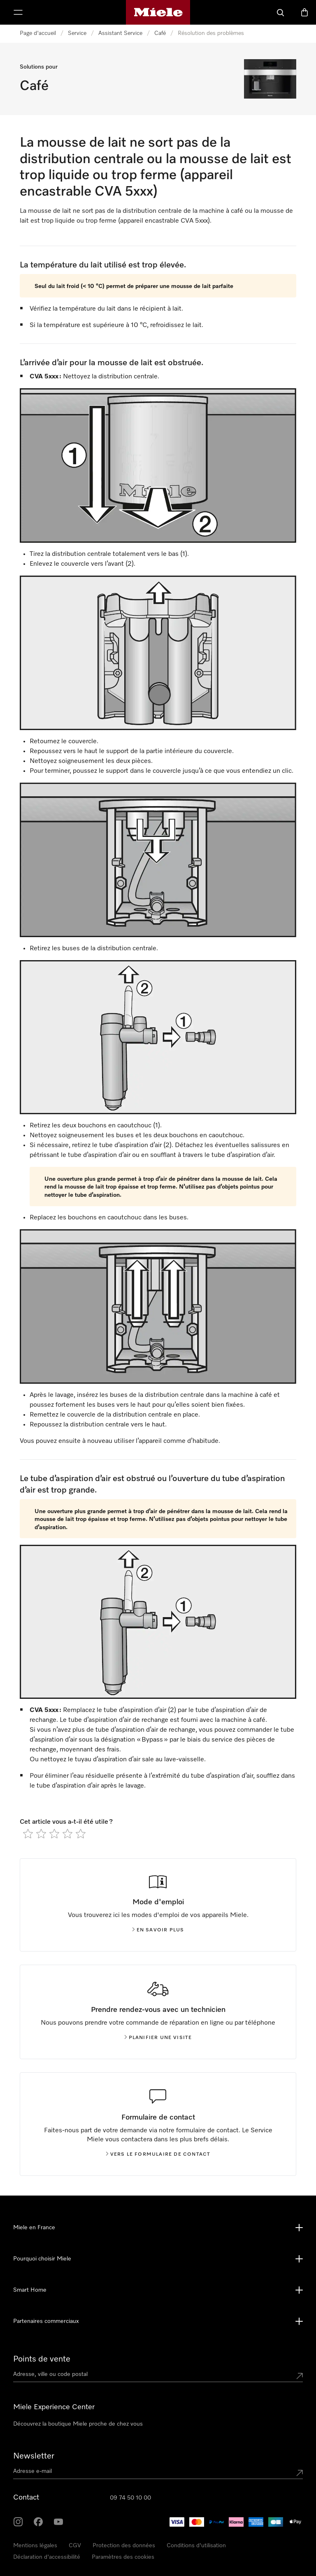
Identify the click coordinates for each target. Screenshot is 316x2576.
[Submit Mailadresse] (299, 2473)
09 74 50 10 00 (130, 2498)
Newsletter (33, 2456)
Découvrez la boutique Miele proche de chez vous (78, 2424)
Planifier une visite (158, 2037)
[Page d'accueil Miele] (158, 12)
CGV (75, 2545)
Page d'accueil (38, 33)
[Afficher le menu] (18, 12)
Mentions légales (35, 2545)
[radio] (28, 1834)
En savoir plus (158, 1930)
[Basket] (304, 12)
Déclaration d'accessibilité (46, 2557)
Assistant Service (120, 33)
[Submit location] (299, 2376)
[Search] (281, 12)
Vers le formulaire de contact (158, 2154)
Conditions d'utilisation (196, 2545)
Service (77, 33)
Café (160, 33)
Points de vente (41, 2359)
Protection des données (124, 2545)
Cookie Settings (112, 2557)
